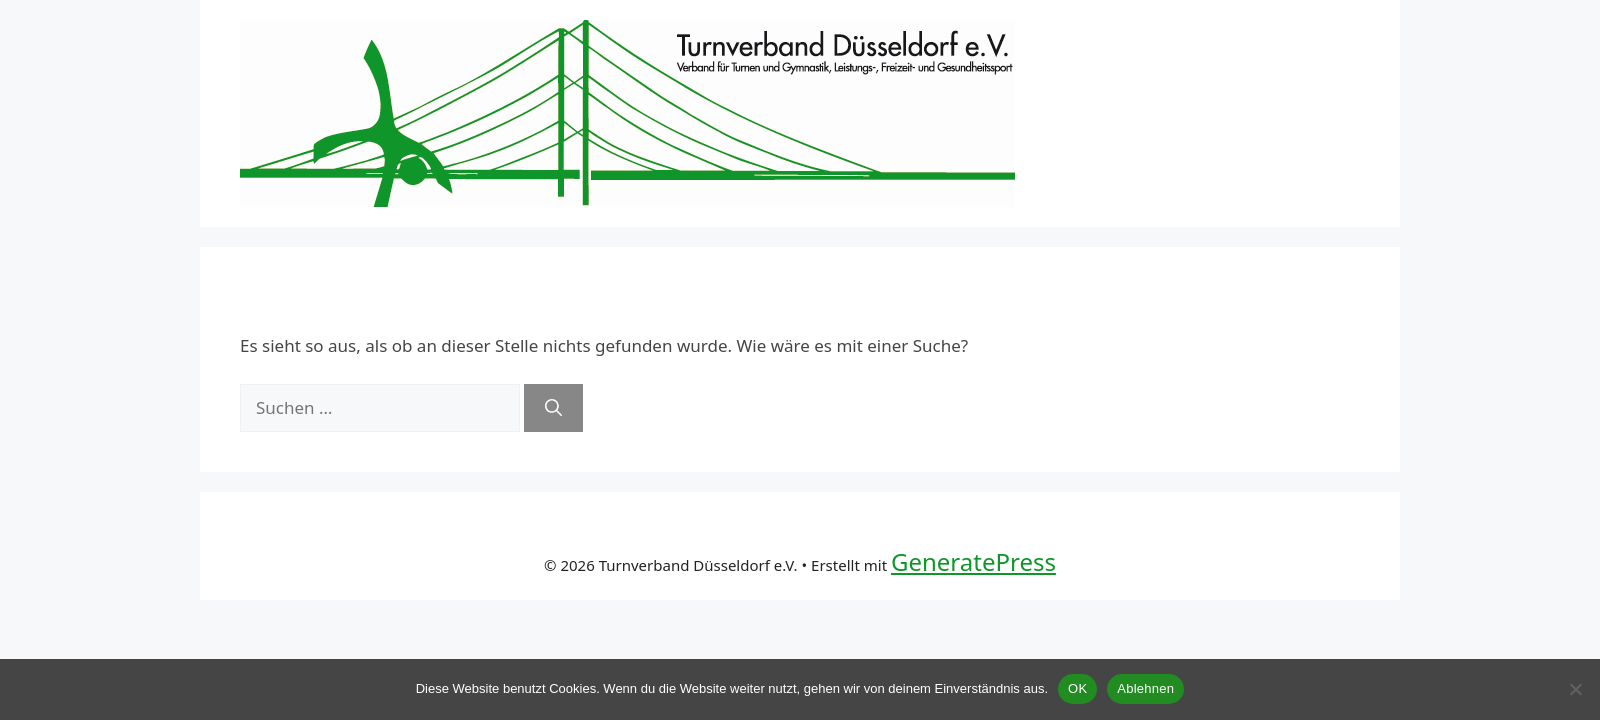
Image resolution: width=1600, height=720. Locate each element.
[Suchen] (553, 408)
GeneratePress (973, 561)
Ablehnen (1145, 688)
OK (1077, 688)
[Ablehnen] (1575, 689)
